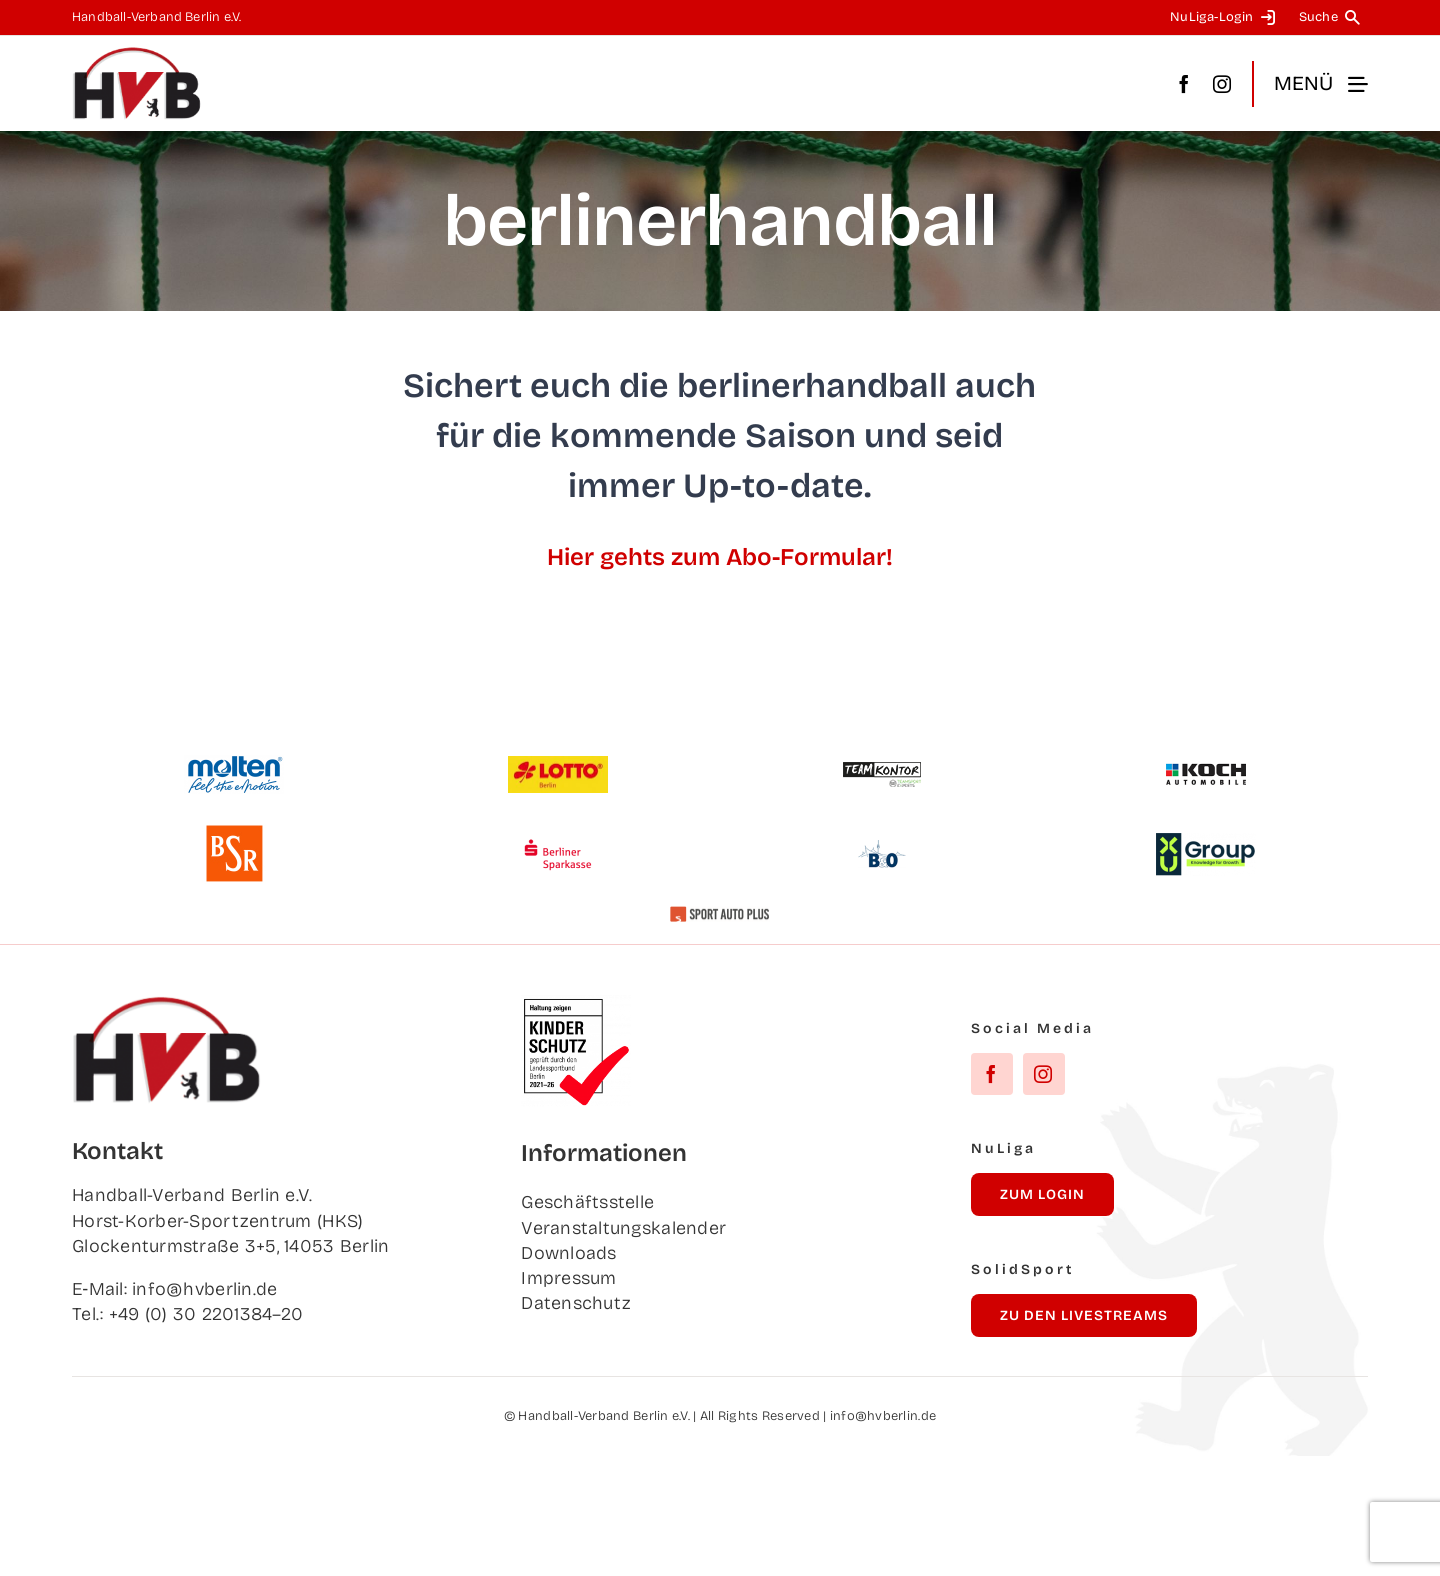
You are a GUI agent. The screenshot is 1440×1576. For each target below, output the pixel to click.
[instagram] (1222, 84)
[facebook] (1184, 84)
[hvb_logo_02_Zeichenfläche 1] (137, 55)
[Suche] (1333, 17)
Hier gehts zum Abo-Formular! (720, 557)
